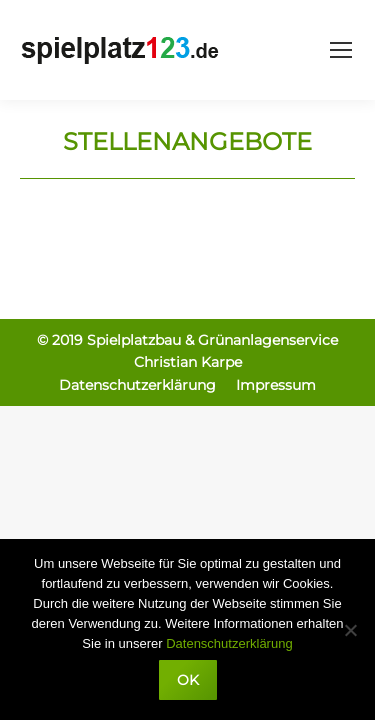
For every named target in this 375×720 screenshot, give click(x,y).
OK (188, 680)
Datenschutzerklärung (229, 643)
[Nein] (350, 630)
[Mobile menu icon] (341, 50)
